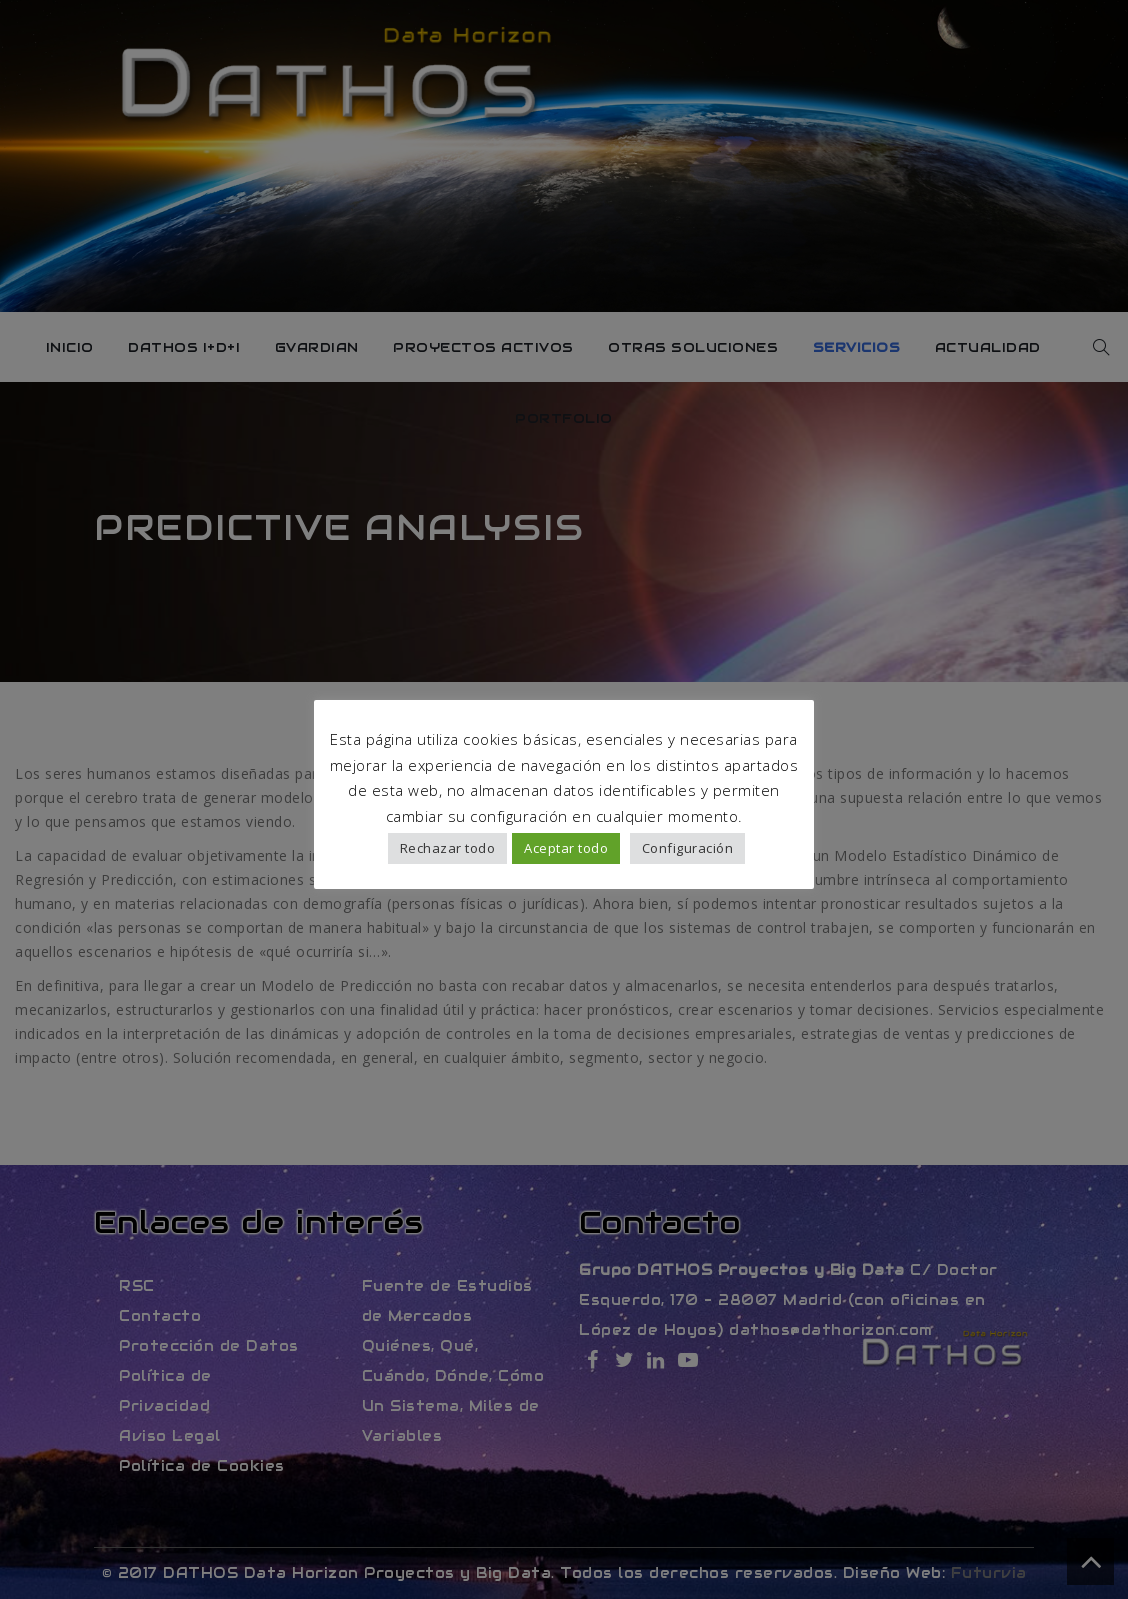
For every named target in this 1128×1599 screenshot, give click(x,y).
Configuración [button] (688, 848)
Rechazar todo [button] (448, 848)
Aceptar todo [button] (566, 848)
